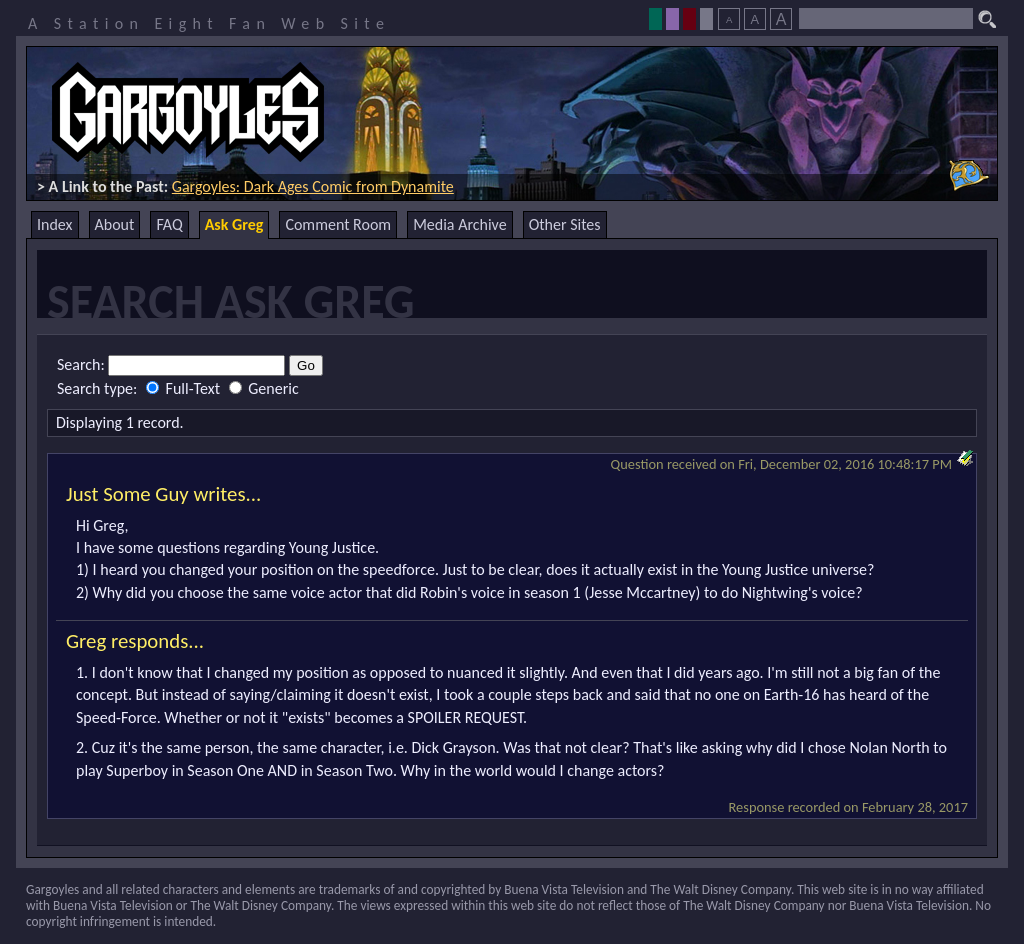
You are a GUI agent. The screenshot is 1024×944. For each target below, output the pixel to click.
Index (55, 224)
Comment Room (338, 224)
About (115, 224)
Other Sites (565, 224)
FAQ (169, 224)
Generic (264, 388)
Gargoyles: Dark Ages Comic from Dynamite (313, 186)
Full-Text (185, 388)
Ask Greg (234, 224)
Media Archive (459, 224)
